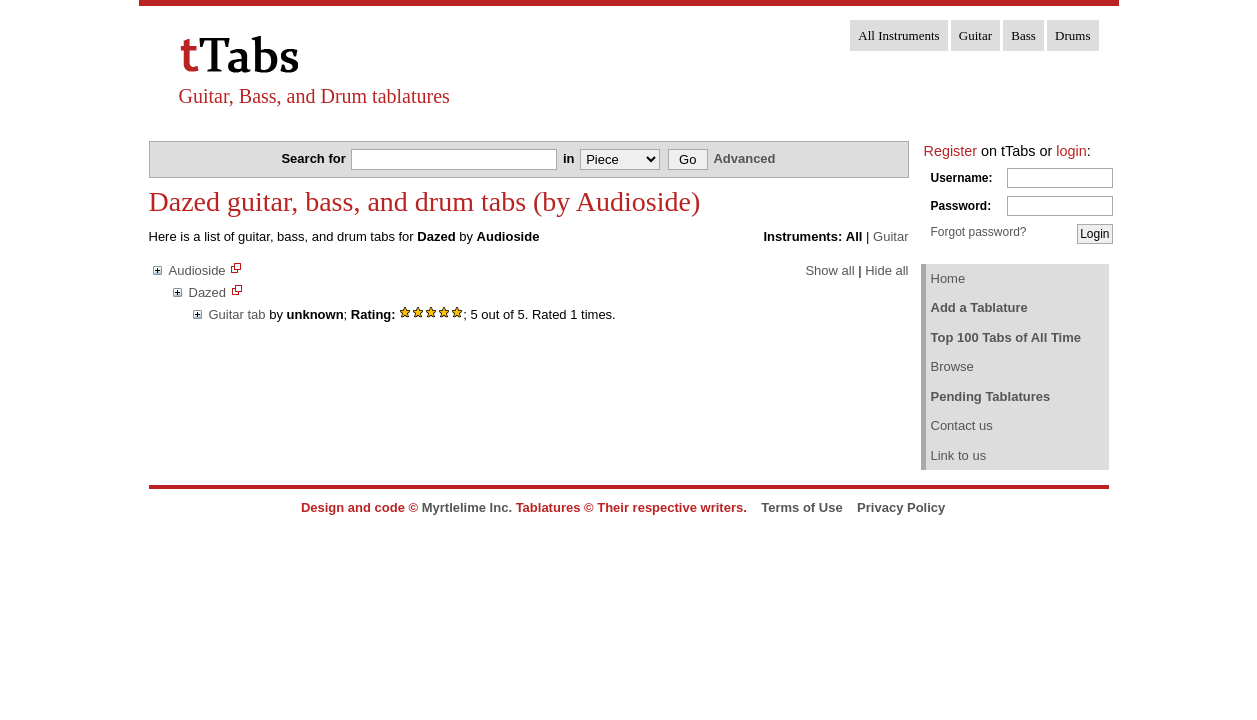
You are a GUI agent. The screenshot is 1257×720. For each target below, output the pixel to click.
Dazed (208, 292)
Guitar (975, 35)
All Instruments (898, 35)
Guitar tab (237, 314)
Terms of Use (801, 507)
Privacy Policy (901, 507)
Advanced (744, 158)
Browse (952, 366)
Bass (1023, 35)
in (570, 158)
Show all (829, 270)
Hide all (886, 270)
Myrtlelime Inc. (467, 507)
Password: (961, 206)
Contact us (962, 425)
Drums (1072, 35)
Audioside (197, 270)
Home (948, 278)
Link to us (959, 455)
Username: (962, 178)
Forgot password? (979, 232)
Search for (315, 158)
